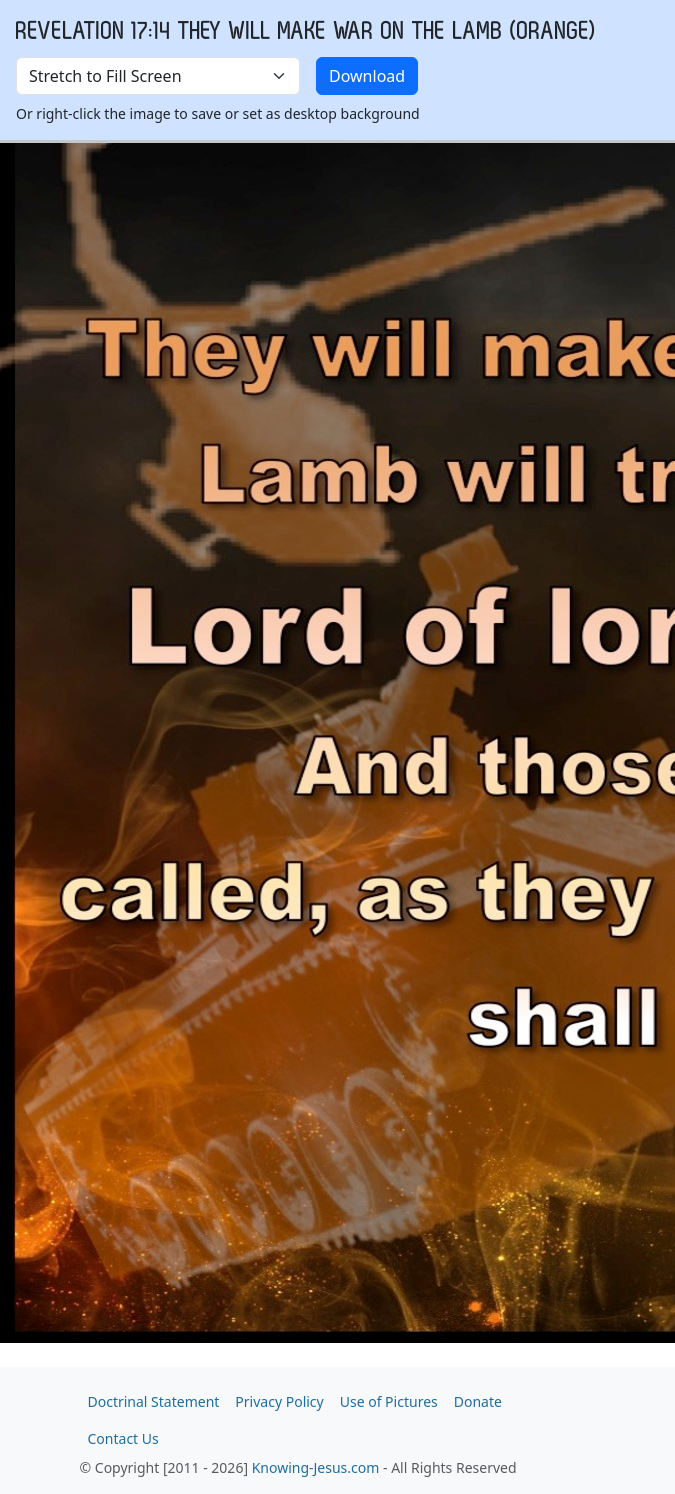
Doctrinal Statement (154, 1401)
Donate (478, 1401)
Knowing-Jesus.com (316, 1467)
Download (367, 76)
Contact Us (123, 1438)
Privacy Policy (279, 1401)
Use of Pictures (389, 1401)
